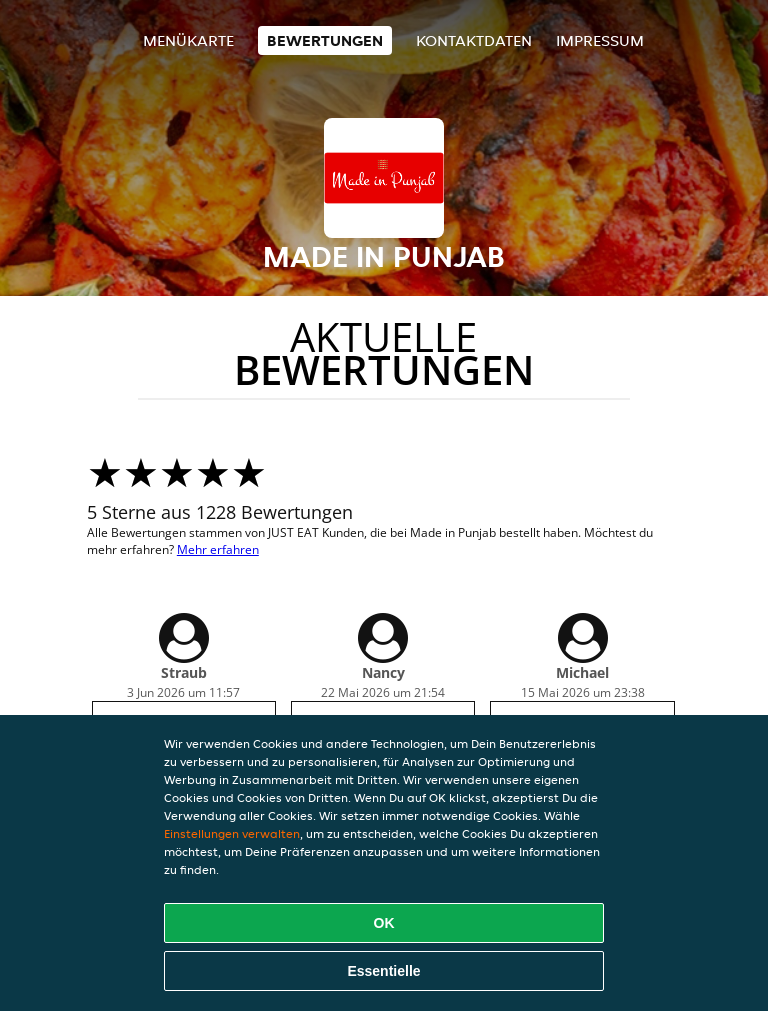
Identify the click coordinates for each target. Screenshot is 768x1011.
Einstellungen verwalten (232, 833)
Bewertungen (325, 40)
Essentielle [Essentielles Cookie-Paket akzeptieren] (383, 971)
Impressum (600, 40)
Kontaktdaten (474, 40)
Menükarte (188, 40)
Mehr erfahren (218, 549)
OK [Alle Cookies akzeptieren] (384, 923)
